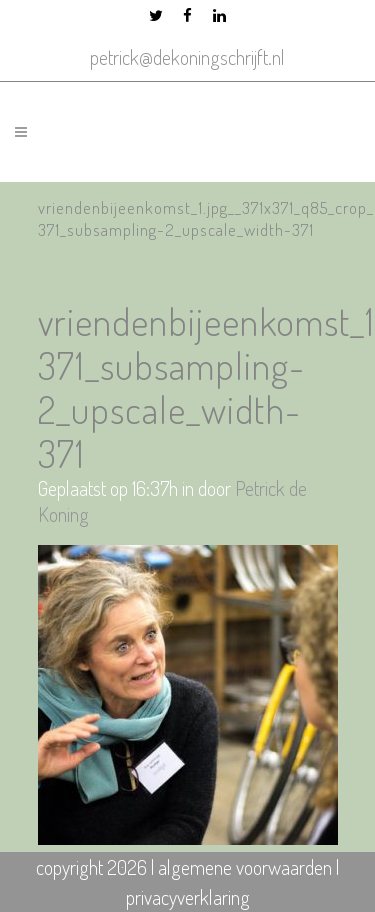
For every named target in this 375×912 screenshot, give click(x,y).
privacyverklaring (188, 897)
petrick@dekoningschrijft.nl (187, 57)
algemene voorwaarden (245, 867)
